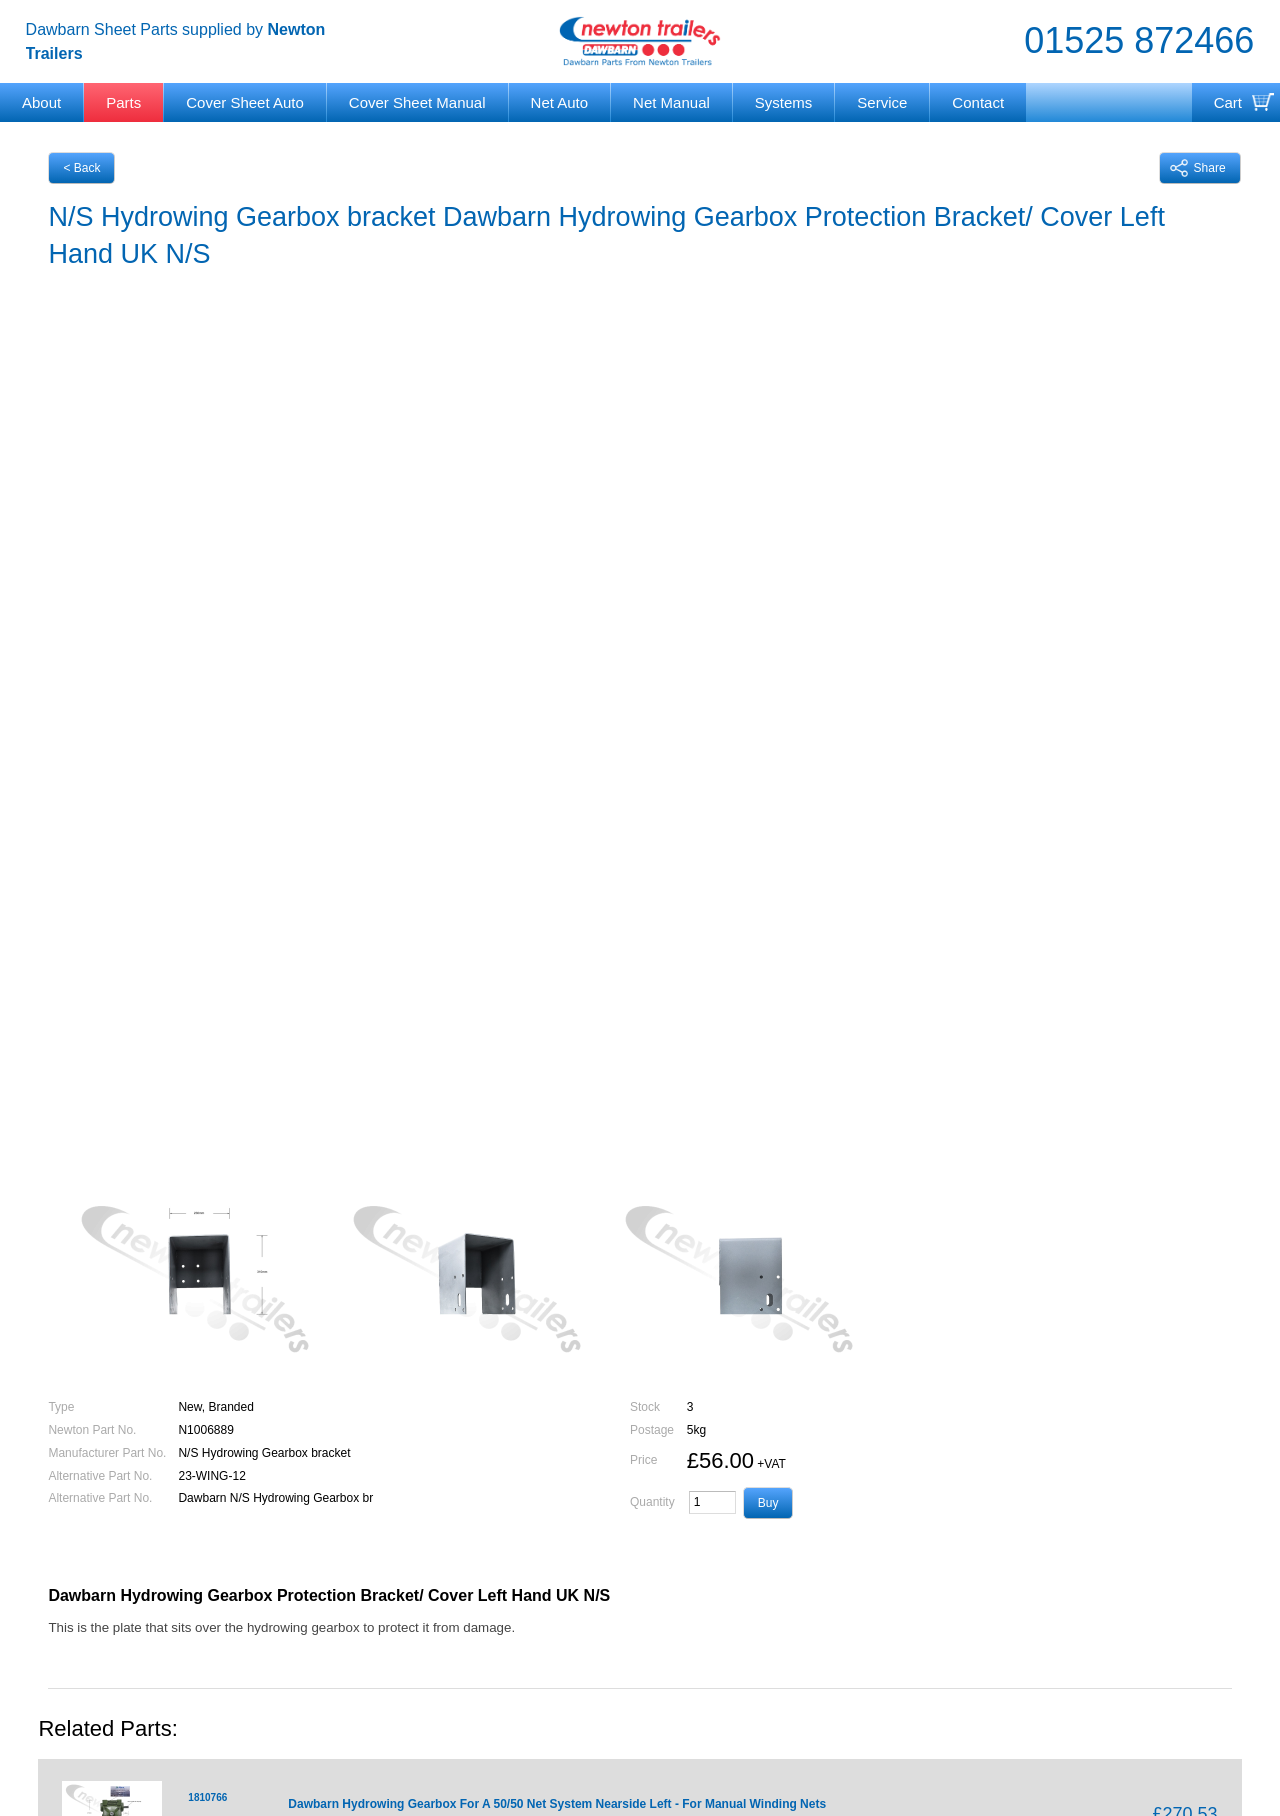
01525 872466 (1139, 40)
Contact (978, 102)
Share (1198, 168)
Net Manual (671, 102)
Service (882, 102)
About (41, 102)
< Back (81, 168)
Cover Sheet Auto (245, 102)
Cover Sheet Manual (417, 102)
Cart (1228, 102)
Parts (123, 102)
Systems (784, 102)
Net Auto (560, 102)
